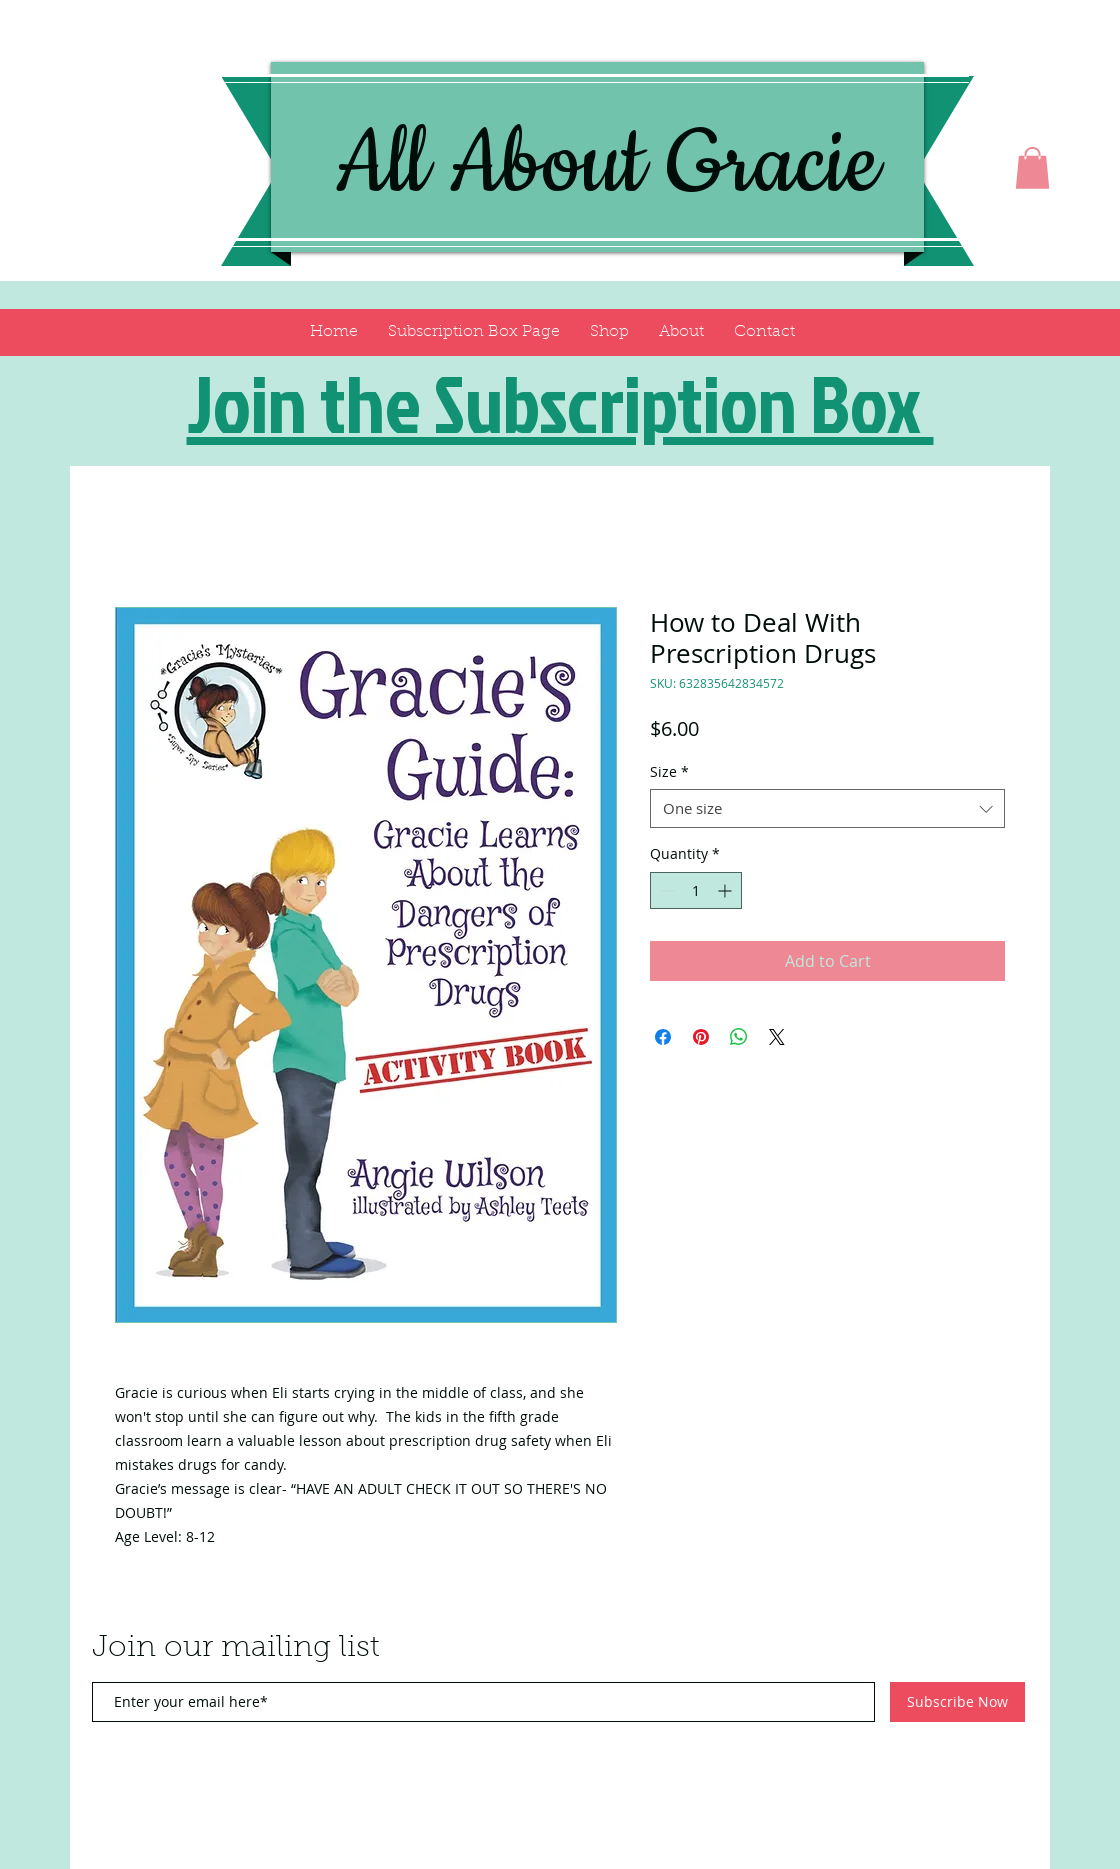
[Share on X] (777, 1037)
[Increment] (726, 890)
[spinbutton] (696, 890)
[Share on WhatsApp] (739, 1037)
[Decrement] (665, 890)
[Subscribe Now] (957, 1702)
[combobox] (827, 808)
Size (669, 771)
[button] (1032, 168)
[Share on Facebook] (663, 1037)
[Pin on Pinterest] (701, 1037)
